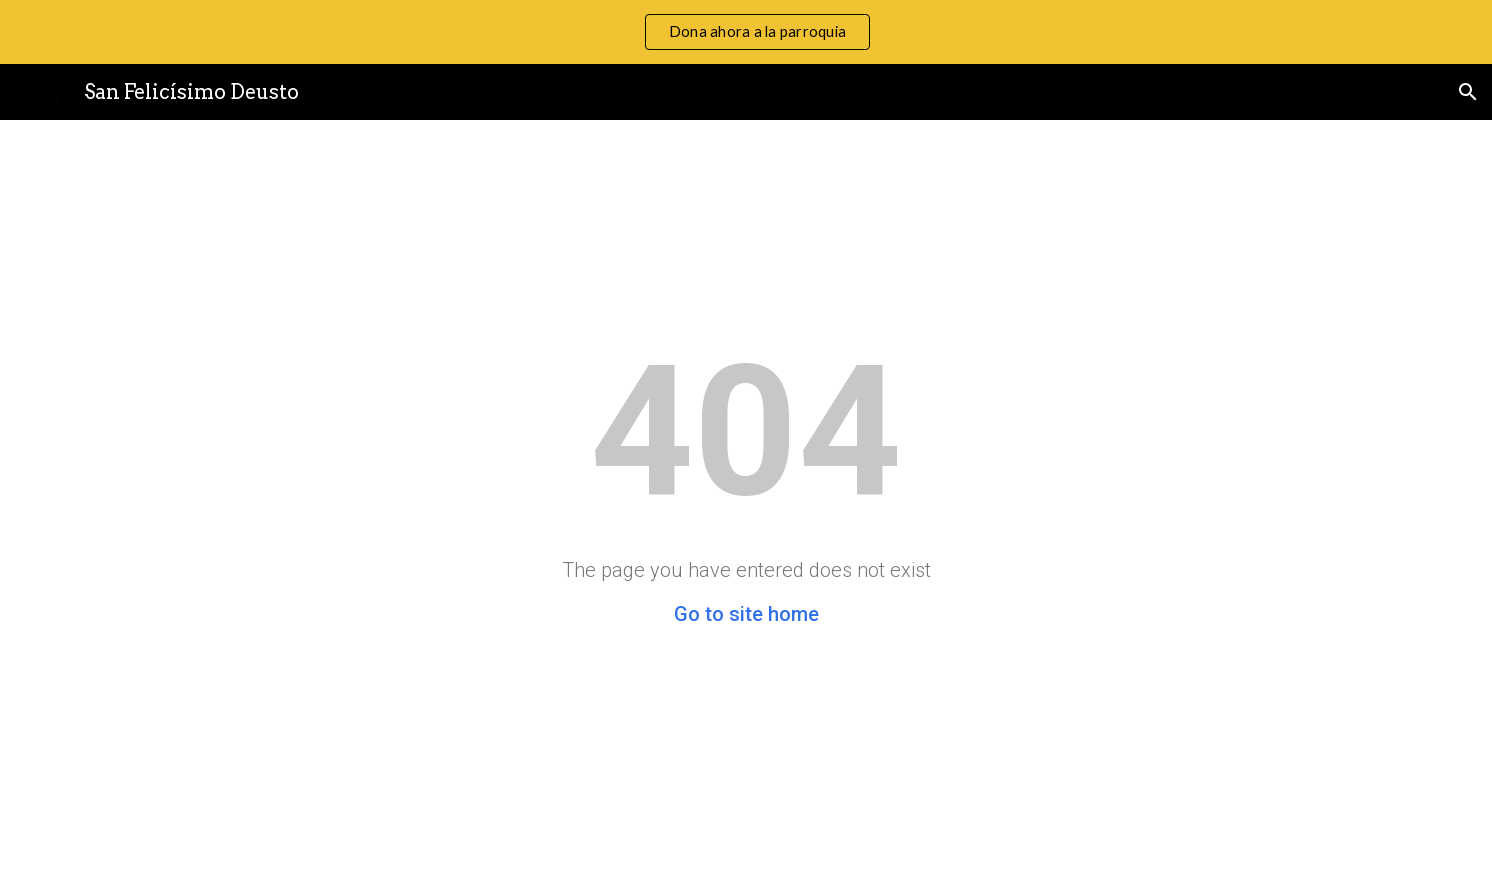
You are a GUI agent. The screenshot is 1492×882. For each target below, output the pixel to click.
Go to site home (746, 614)
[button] (1468, 92)
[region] (746, 32)
